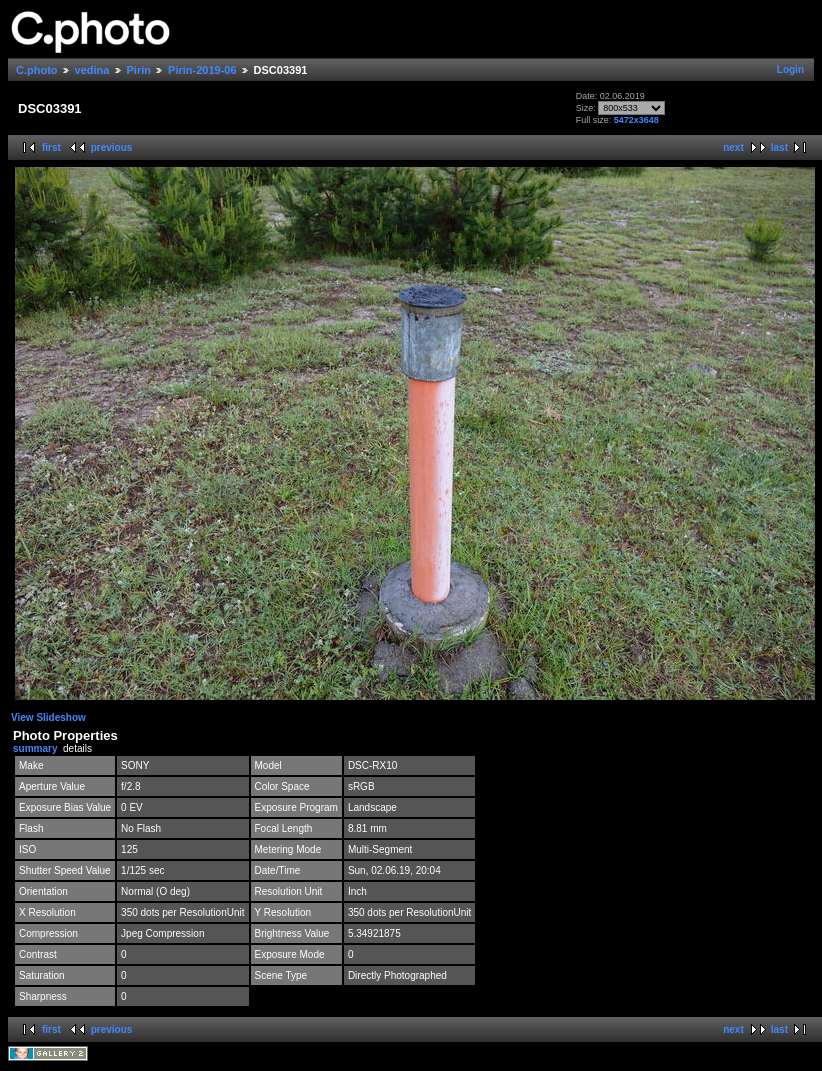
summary (35, 748)
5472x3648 (636, 120)
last (779, 147)
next (733, 147)
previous (112, 147)
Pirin (139, 70)
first (51, 147)
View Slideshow (48, 717)
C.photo (37, 70)
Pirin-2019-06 (202, 70)
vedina (92, 70)
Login (790, 69)
